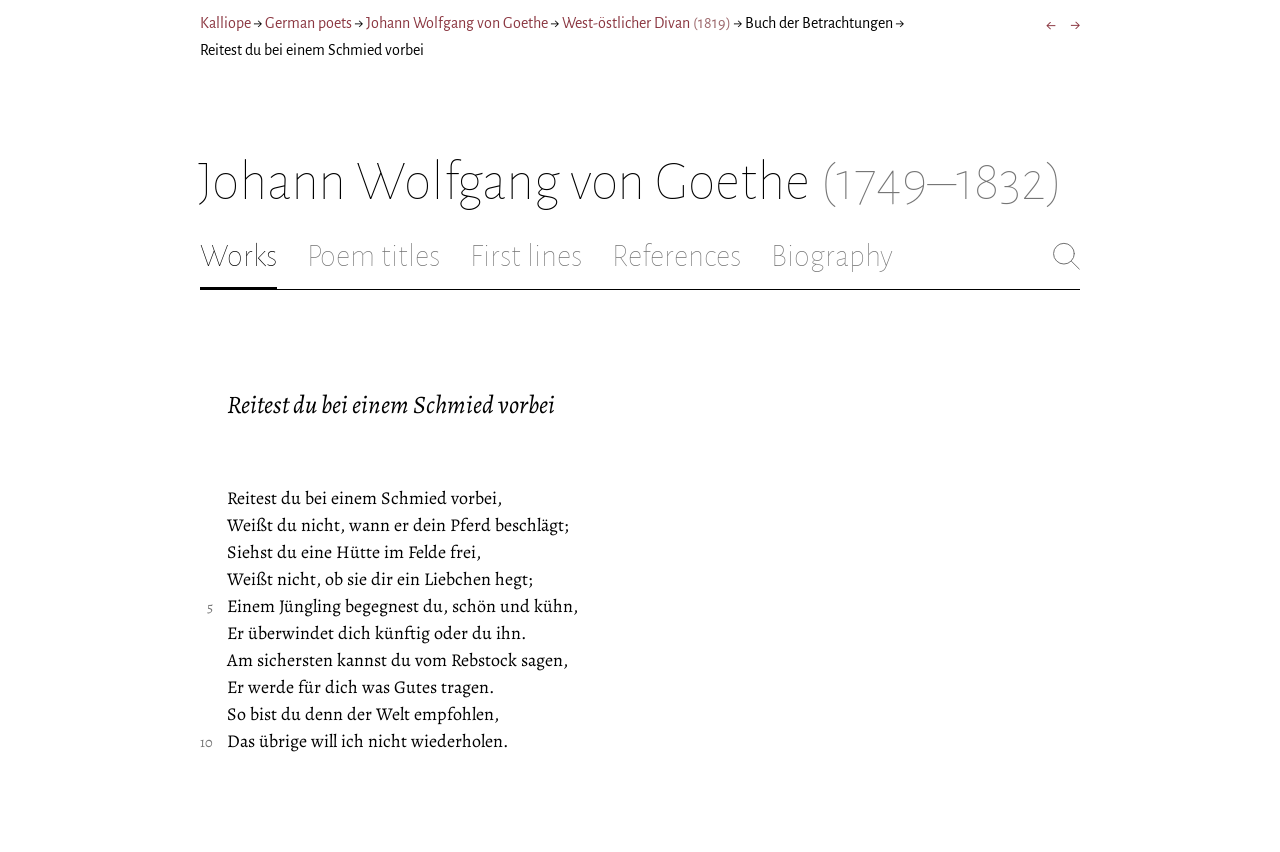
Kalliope (225, 23)
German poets (308, 23)
